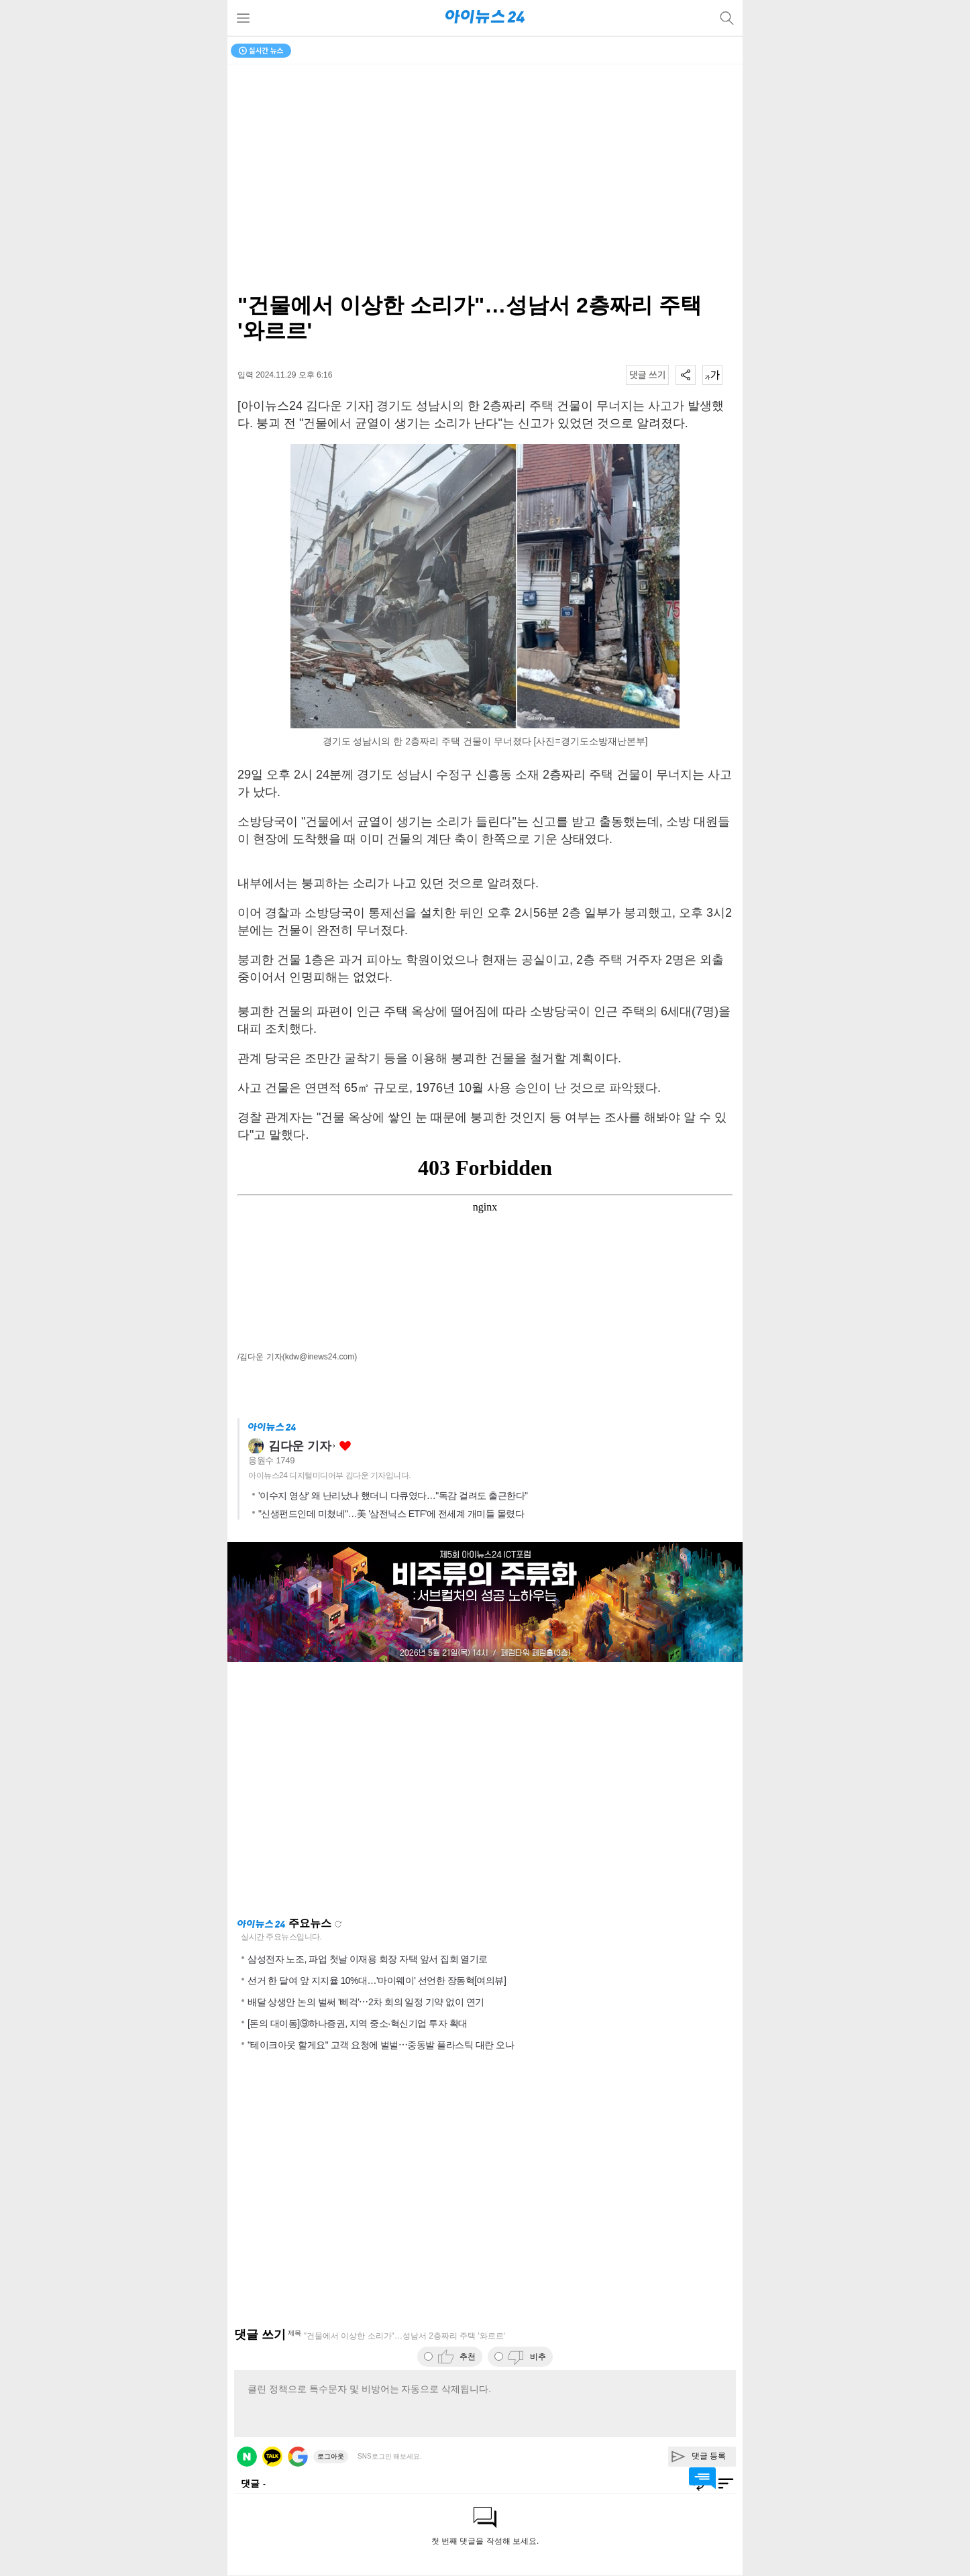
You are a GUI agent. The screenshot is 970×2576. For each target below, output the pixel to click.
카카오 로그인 (272, 2457)
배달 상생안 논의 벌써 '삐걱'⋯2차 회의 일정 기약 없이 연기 (366, 2002)
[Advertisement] (485, 1789)
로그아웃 (330, 2456)
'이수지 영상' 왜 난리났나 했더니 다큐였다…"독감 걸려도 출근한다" (393, 1495)
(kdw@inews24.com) (320, 1356)
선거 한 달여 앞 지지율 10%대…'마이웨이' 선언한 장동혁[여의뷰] (377, 1980)
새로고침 (338, 1924)
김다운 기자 (299, 1446)
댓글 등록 (709, 2456)
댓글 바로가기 (702, 2478)
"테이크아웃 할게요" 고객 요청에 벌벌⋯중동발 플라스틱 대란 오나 (381, 2044)
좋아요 (345, 1446)
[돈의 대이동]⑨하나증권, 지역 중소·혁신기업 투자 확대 (358, 2023)
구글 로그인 (298, 2457)
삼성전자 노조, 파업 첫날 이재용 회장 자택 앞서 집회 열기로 (368, 1959)
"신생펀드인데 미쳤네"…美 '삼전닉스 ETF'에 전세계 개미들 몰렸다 (391, 1513)
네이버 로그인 (247, 2457)
